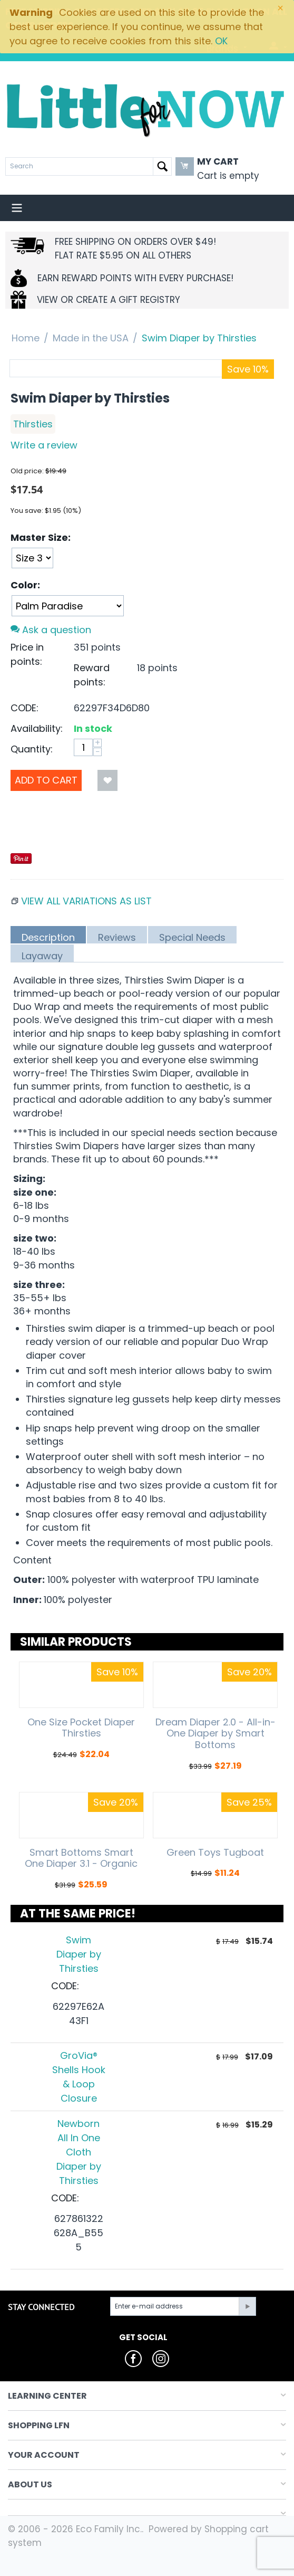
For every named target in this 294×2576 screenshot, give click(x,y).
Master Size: (41, 537)
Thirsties (33, 424)
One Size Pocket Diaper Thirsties (81, 1727)
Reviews (117, 937)
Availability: (37, 728)
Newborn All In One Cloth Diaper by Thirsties (78, 2152)
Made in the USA (91, 338)
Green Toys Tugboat (215, 1852)
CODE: (24, 707)
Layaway (42, 955)
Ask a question (51, 629)
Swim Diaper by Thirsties (78, 1954)
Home (26, 338)
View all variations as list (86, 901)
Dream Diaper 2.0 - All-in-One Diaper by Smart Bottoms (215, 1733)
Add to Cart (46, 780)
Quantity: (32, 749)
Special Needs (192, 937)
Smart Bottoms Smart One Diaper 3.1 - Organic (81, 1858)
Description (48, 937)
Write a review (44, 445)
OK (221, 40)
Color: (25, 584)
